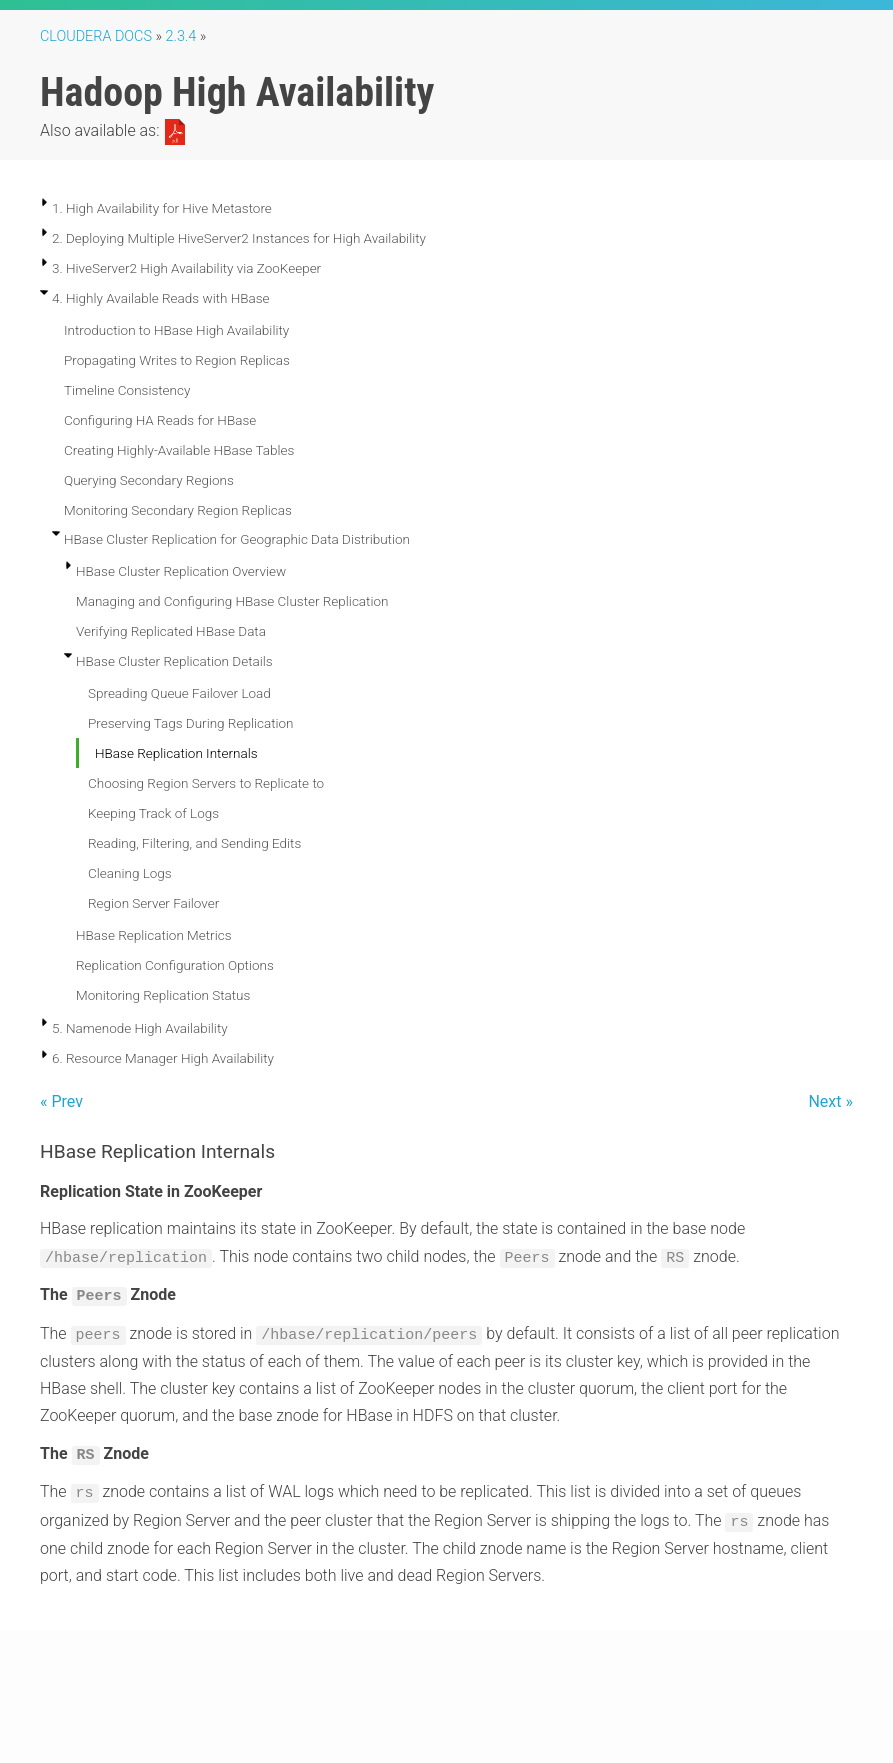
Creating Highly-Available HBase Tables (179, 450)
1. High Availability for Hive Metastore (162, 208)
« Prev (61, 1101)
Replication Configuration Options (175, 965)
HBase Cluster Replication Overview (181, 571)
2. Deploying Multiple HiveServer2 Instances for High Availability (239, 238)
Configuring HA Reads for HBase (160, 420)
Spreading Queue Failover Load (179, 693)
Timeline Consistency (127, 390)
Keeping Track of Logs (153, 813)
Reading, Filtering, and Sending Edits (194, 843)
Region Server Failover (153, 903)
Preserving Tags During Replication (191, 723)
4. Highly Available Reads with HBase (161, 298)
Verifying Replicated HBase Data (171, 631)
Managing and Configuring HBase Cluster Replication (232, 601)
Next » (830, 1101)
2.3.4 (181, 36)
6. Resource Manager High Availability (163, 1058)
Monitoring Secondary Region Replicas (178, 510)
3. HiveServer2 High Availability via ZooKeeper (186, 268)
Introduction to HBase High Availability (176, 330)
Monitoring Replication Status (163, 995)
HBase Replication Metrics (153, 935)
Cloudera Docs (96, 36)
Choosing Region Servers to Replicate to (206, 783)
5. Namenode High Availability (140, 1028)
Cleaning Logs (130, 873)
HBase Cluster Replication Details (174, 661)
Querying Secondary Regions (149, 480)
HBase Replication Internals (176, 753)
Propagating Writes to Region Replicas (177, 360)
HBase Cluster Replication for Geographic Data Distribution (237, 539)
